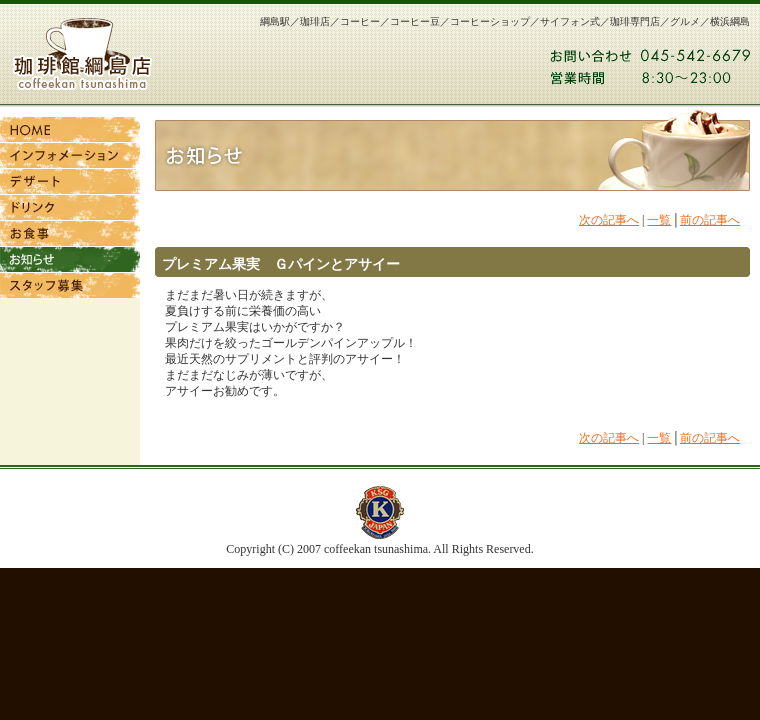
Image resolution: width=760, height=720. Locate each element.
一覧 (659, 220)
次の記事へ (609, 220)
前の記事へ (710, 220)
